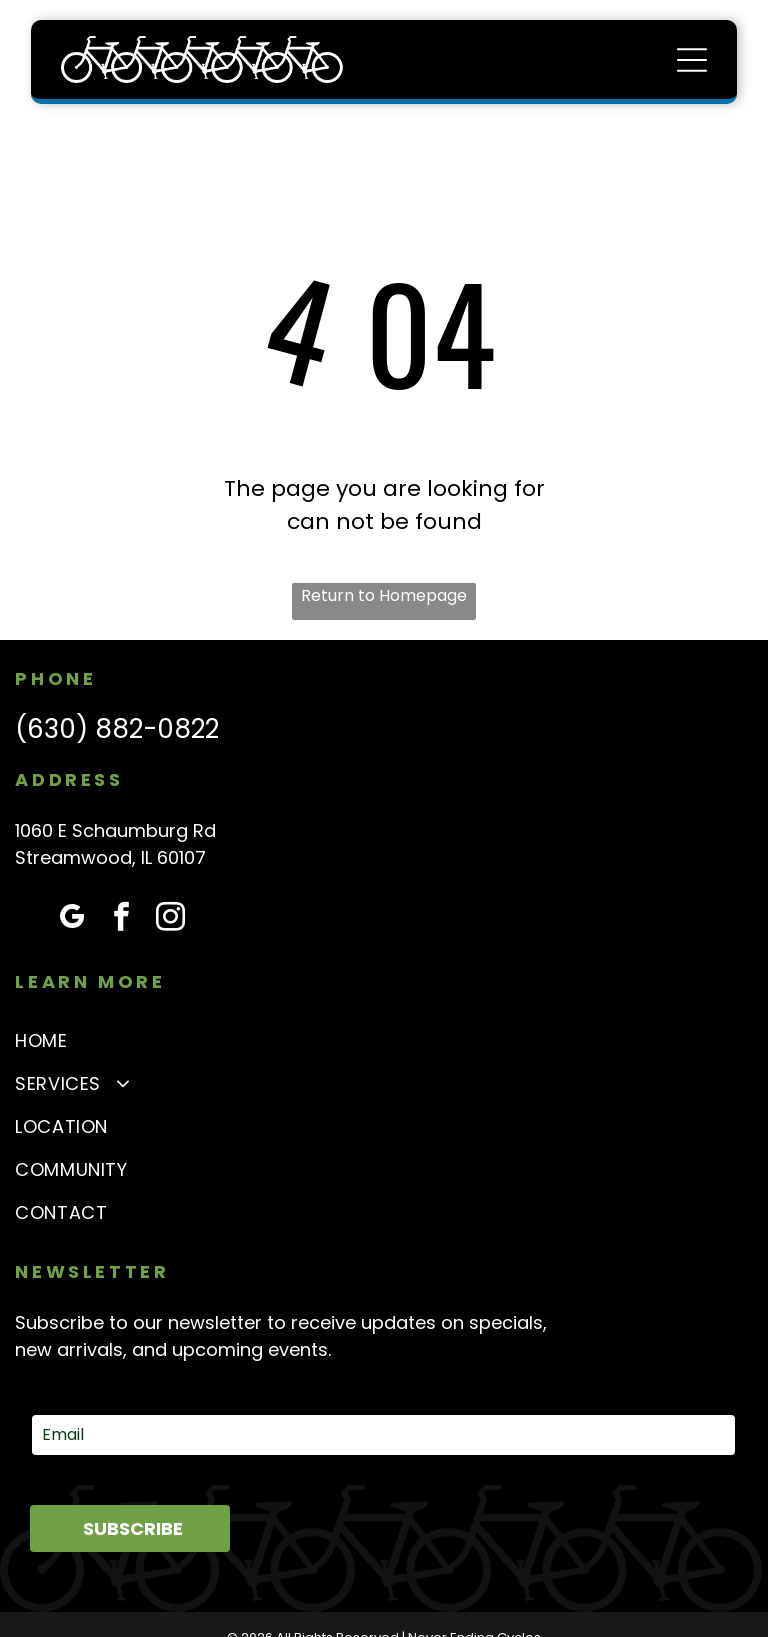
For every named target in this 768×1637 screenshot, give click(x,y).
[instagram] (170, 919)
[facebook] (121, 919)
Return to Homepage (384, 595)
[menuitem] (383, 1040)
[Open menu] (692, 60)
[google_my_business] (72, 919)
